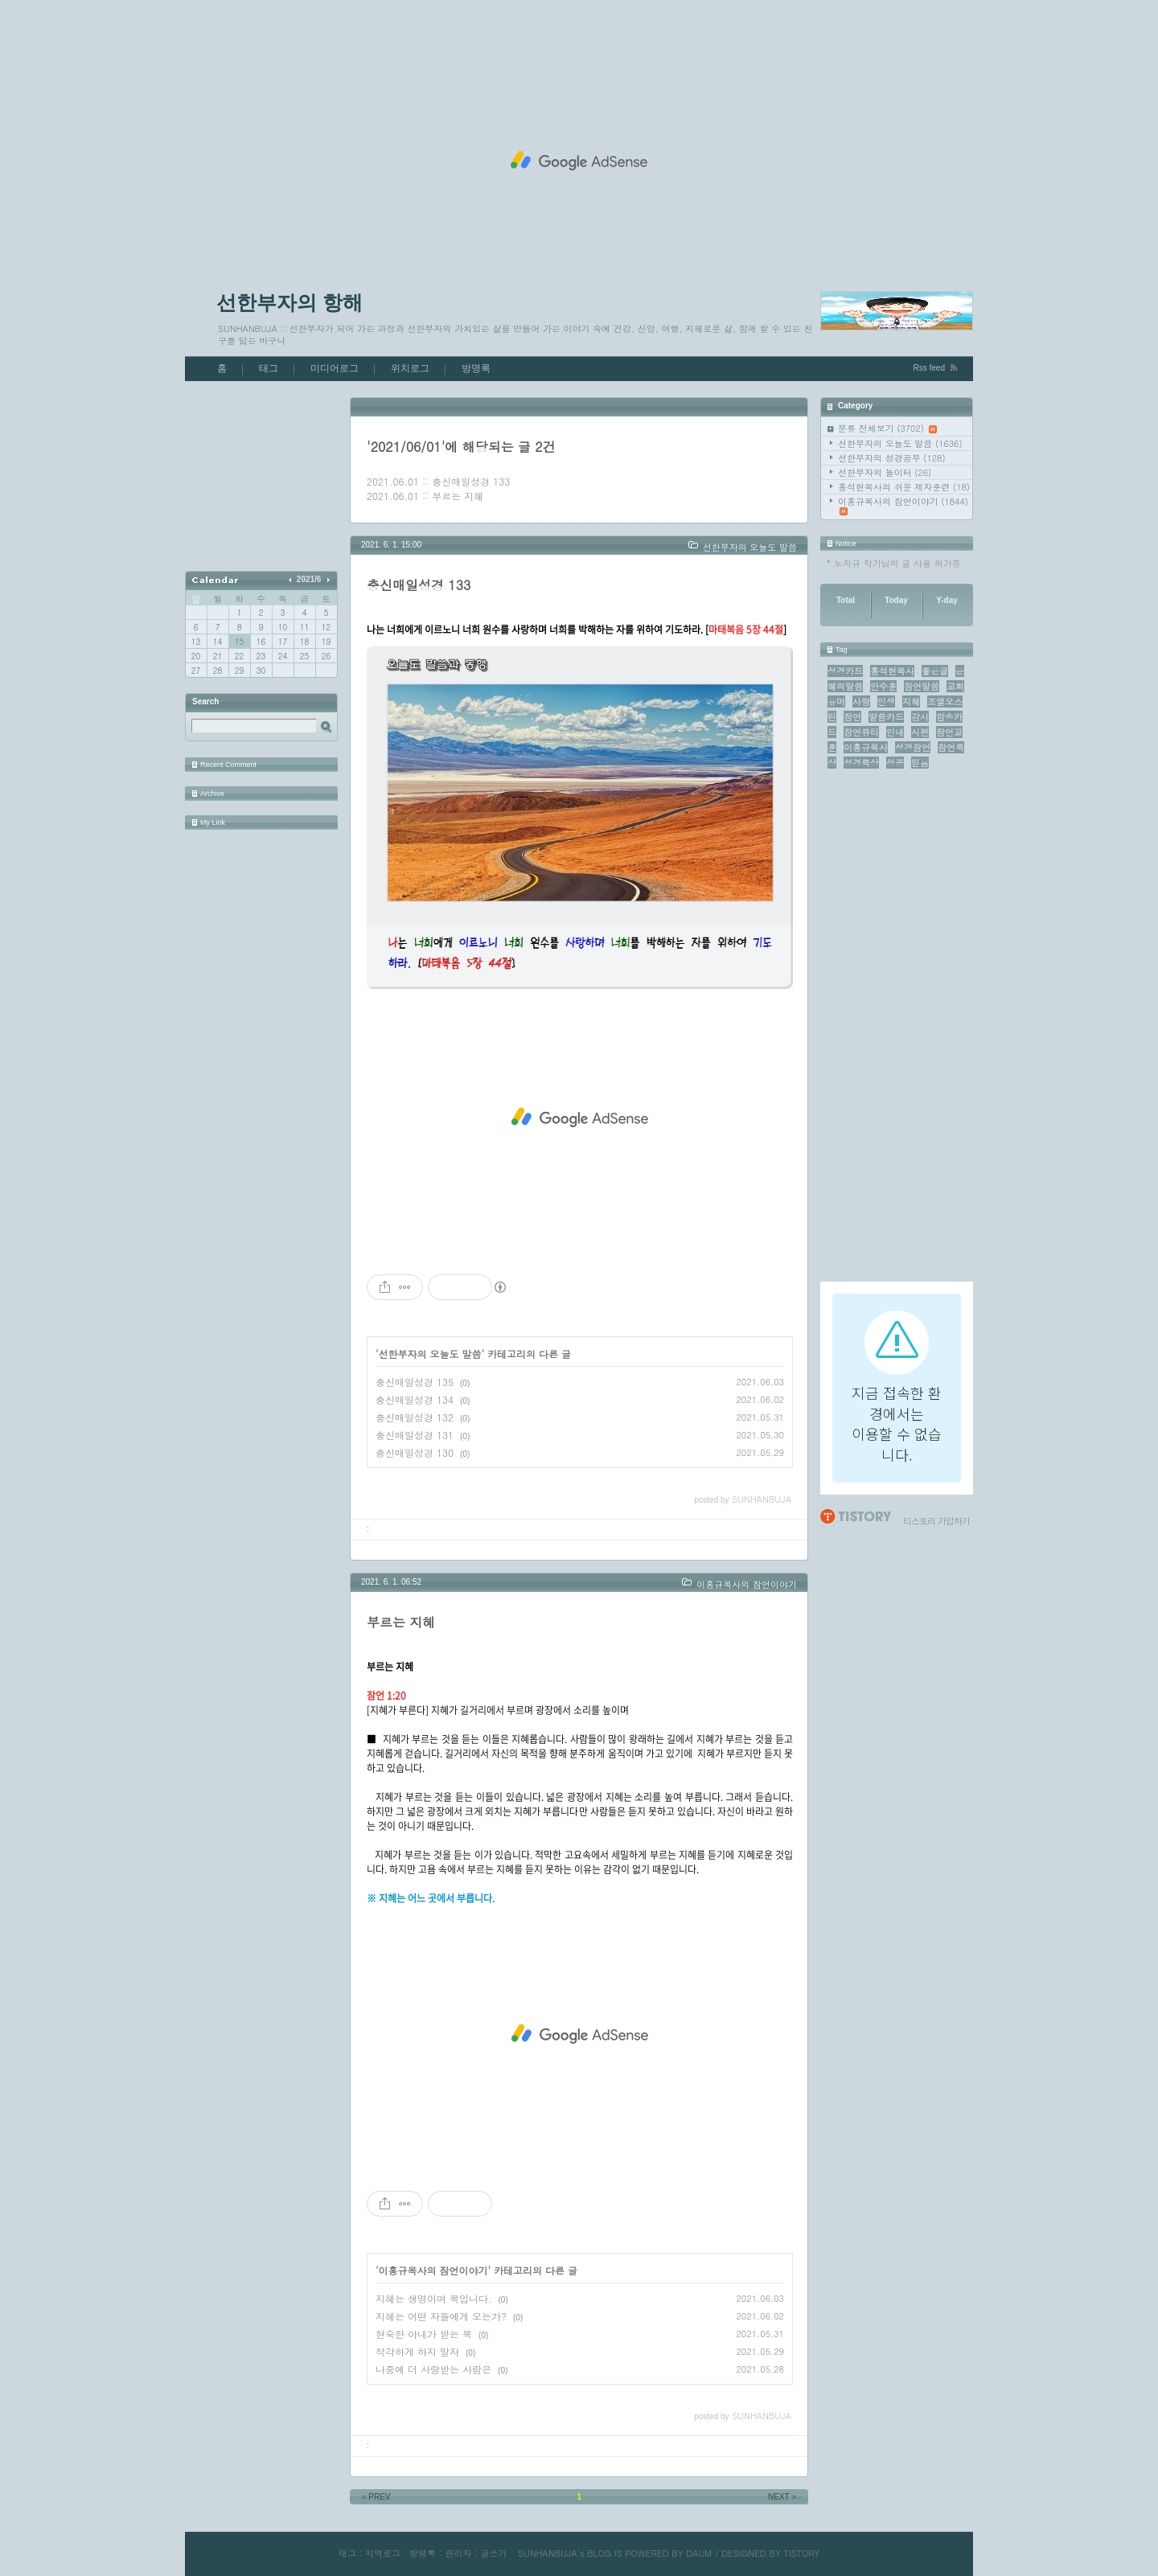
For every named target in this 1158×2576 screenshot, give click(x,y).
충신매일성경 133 (471, 481)
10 (282, 627)
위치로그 (410, 368)
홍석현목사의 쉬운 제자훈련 (904, 487)
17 (282, 641)
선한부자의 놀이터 (884, 472)
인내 (895, 732)
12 (326, 627)
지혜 (911, 701)
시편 (920, 732)
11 (304, 627)
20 (195, 656)
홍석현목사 (892, 671)
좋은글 (935, 671)
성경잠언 (912, 747)
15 (239, 641)
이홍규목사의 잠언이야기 (903, 505)
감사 (920, 717)
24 (282, 656)
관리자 (458, 2553)
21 (217, 656)
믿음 (920, 763)
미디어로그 (334, 368)
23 (261, 656)
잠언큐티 (861, 732)
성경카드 (845, 671)
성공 (895, 763)
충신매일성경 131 (415, 1435)
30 (261, 670)
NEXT (783, 2496)
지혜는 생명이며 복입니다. (434, 2298)
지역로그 (382, 2553)
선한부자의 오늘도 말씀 (900, 443)
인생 (886, 701)
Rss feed (929, 367)
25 (304, 656)
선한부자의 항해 (289, 302)
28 (217, 670)
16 (261, 641)
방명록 (476, 368)
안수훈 (883, 686)
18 (304, 641)
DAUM (699, 2553)
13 (195, 641)
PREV (375, 2496)
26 (326, 656)
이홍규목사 (866, 747)
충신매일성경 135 (415, 1381)
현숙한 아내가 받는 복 (424, 2333)
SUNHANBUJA (547, 2553)
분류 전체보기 (887, 428)
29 (239, 670)
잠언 (852, 717)
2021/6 (309, 579)
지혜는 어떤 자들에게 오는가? (441, 2316)
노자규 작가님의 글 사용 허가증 (897, 563)
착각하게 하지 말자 (417, 2351)
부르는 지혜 (457, 495)
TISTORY (801, 2553)
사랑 (861, 701)
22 (239, 656)
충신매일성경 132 (415, 1417)
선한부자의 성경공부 (892, 458)
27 (195, 670)
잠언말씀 (921, 686)
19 (326, 641)
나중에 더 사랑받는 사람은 (433, 2369)
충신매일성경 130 (415, 1452)
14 (217, 641)
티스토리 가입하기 (936, 1521)
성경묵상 (861, 763)
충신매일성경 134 (415, 1399)
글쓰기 (493, 2553)
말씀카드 (886, 717)
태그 (268, 368)
